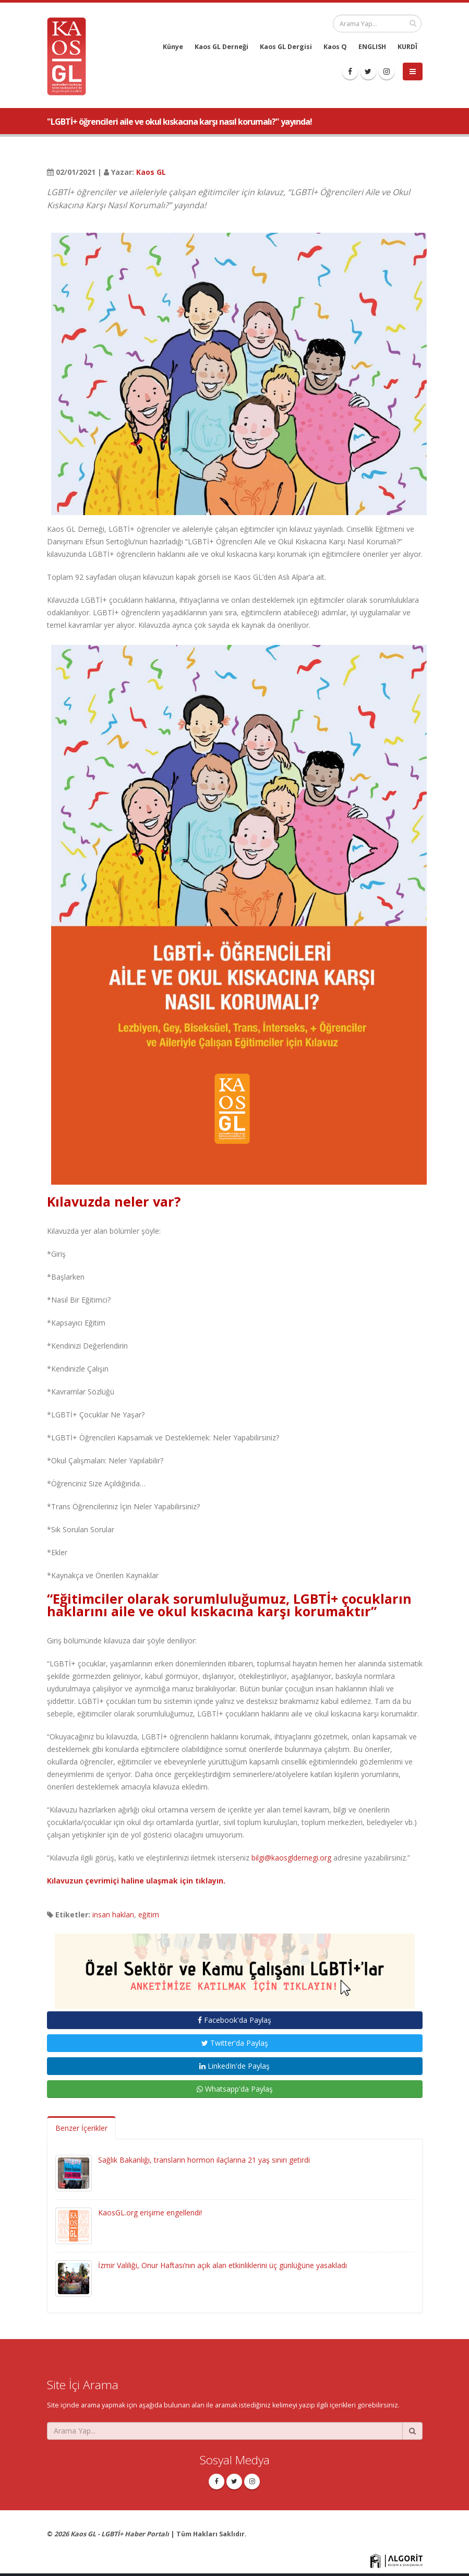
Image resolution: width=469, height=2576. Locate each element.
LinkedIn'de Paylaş (234, 2066)
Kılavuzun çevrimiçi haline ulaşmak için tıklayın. (136, 1881)
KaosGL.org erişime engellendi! (150, 2212)
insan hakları (113, 1914)
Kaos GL (151, 172)
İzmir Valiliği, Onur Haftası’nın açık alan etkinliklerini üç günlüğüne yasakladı (222, 2265)
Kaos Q (335, 46)
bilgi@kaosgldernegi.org (291, 1858)
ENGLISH (372, 46)
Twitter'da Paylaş (234, 2043)
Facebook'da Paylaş (234, 2020)
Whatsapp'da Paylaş (235, 2089)
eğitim (148, 1914)
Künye (173, 46)
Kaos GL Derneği (221, 46)
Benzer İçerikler (81, 2128)
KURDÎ (407, 46)
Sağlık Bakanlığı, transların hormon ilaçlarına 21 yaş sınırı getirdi (204, 2160)
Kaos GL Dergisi (286, 46)
